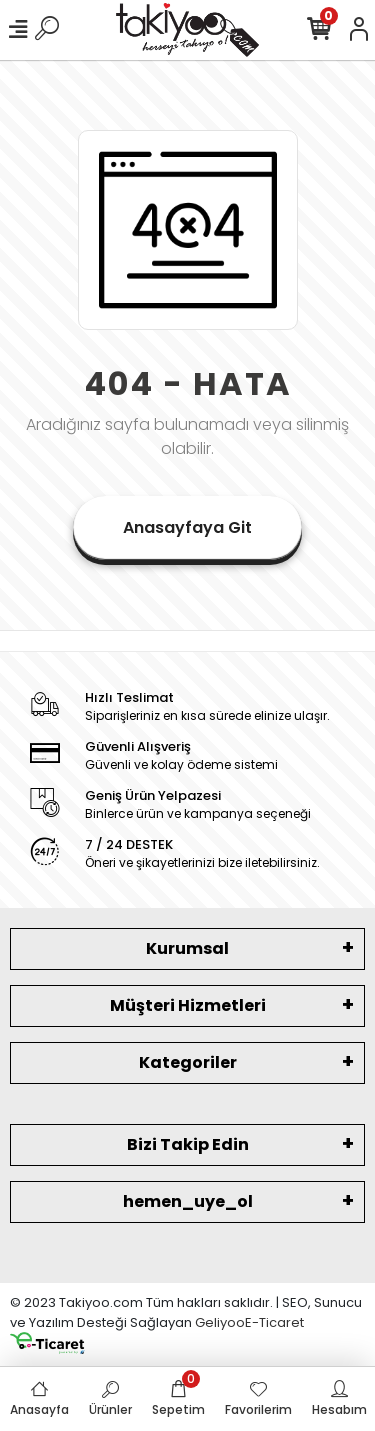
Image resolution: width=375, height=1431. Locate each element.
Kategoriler (188, 1062)
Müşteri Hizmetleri (188, 1005)
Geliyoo (220, 1322)
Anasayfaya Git (187, 527)
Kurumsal (187, 948)
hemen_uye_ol (188, 1201)
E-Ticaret (274, 1322)
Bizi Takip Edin (188, 1144)
